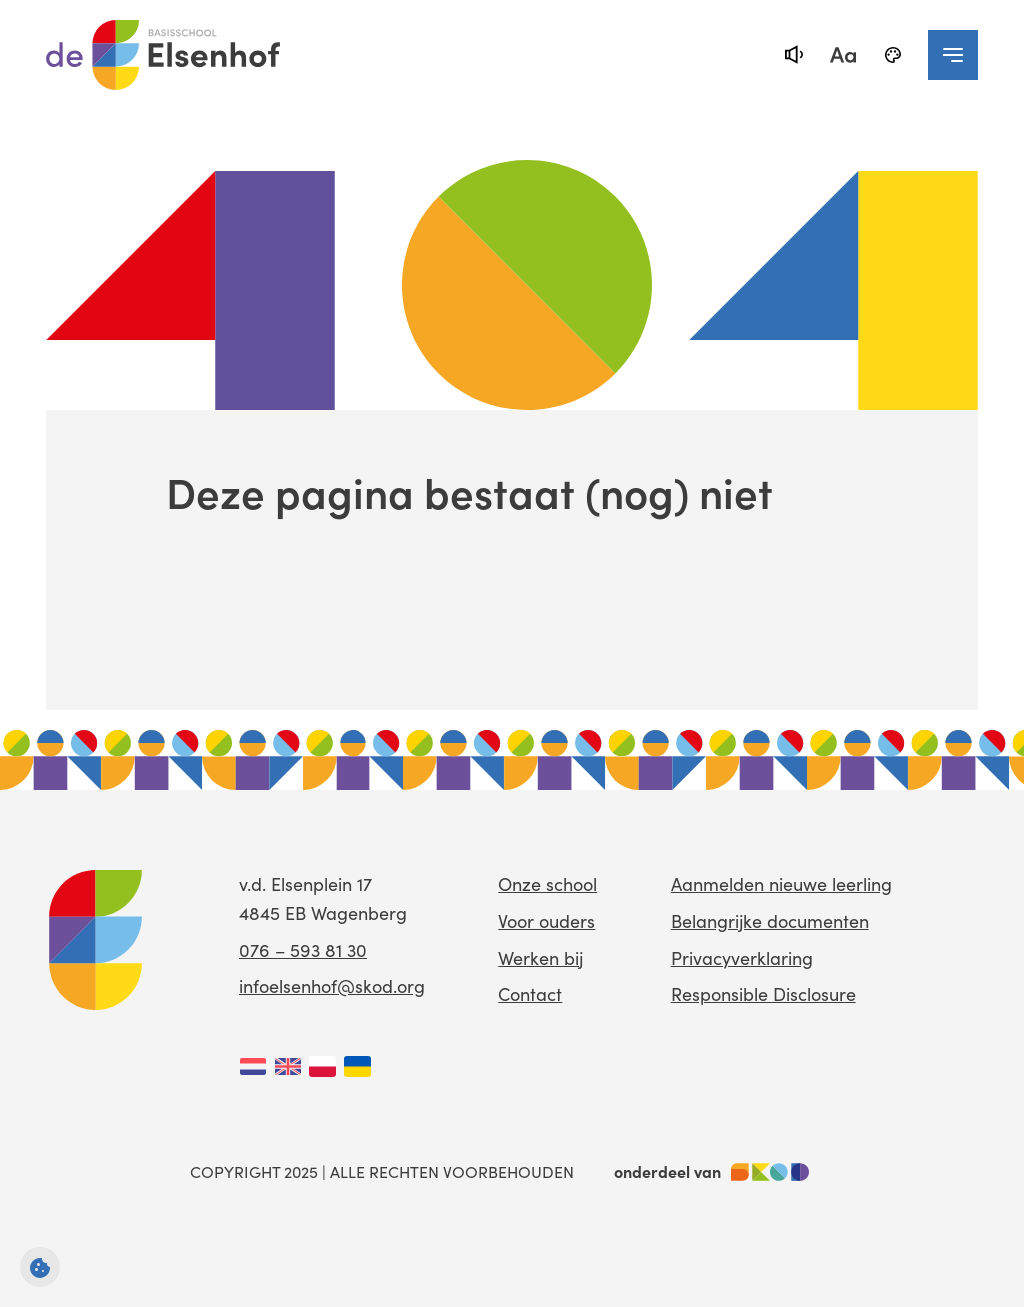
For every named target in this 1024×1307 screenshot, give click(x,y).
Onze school (547, 883)
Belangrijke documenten (770, 920)
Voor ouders (546, 920)
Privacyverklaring (742, 957)
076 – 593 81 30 (303, 949)
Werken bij (540, 957)
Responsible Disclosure (763, 993)
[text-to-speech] (793, 55)
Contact (530, 993)
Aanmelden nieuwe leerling (781, 883)
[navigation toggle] (953, 55)
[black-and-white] (893, 55)
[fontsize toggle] (843, 55)
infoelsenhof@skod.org (332, 985)
